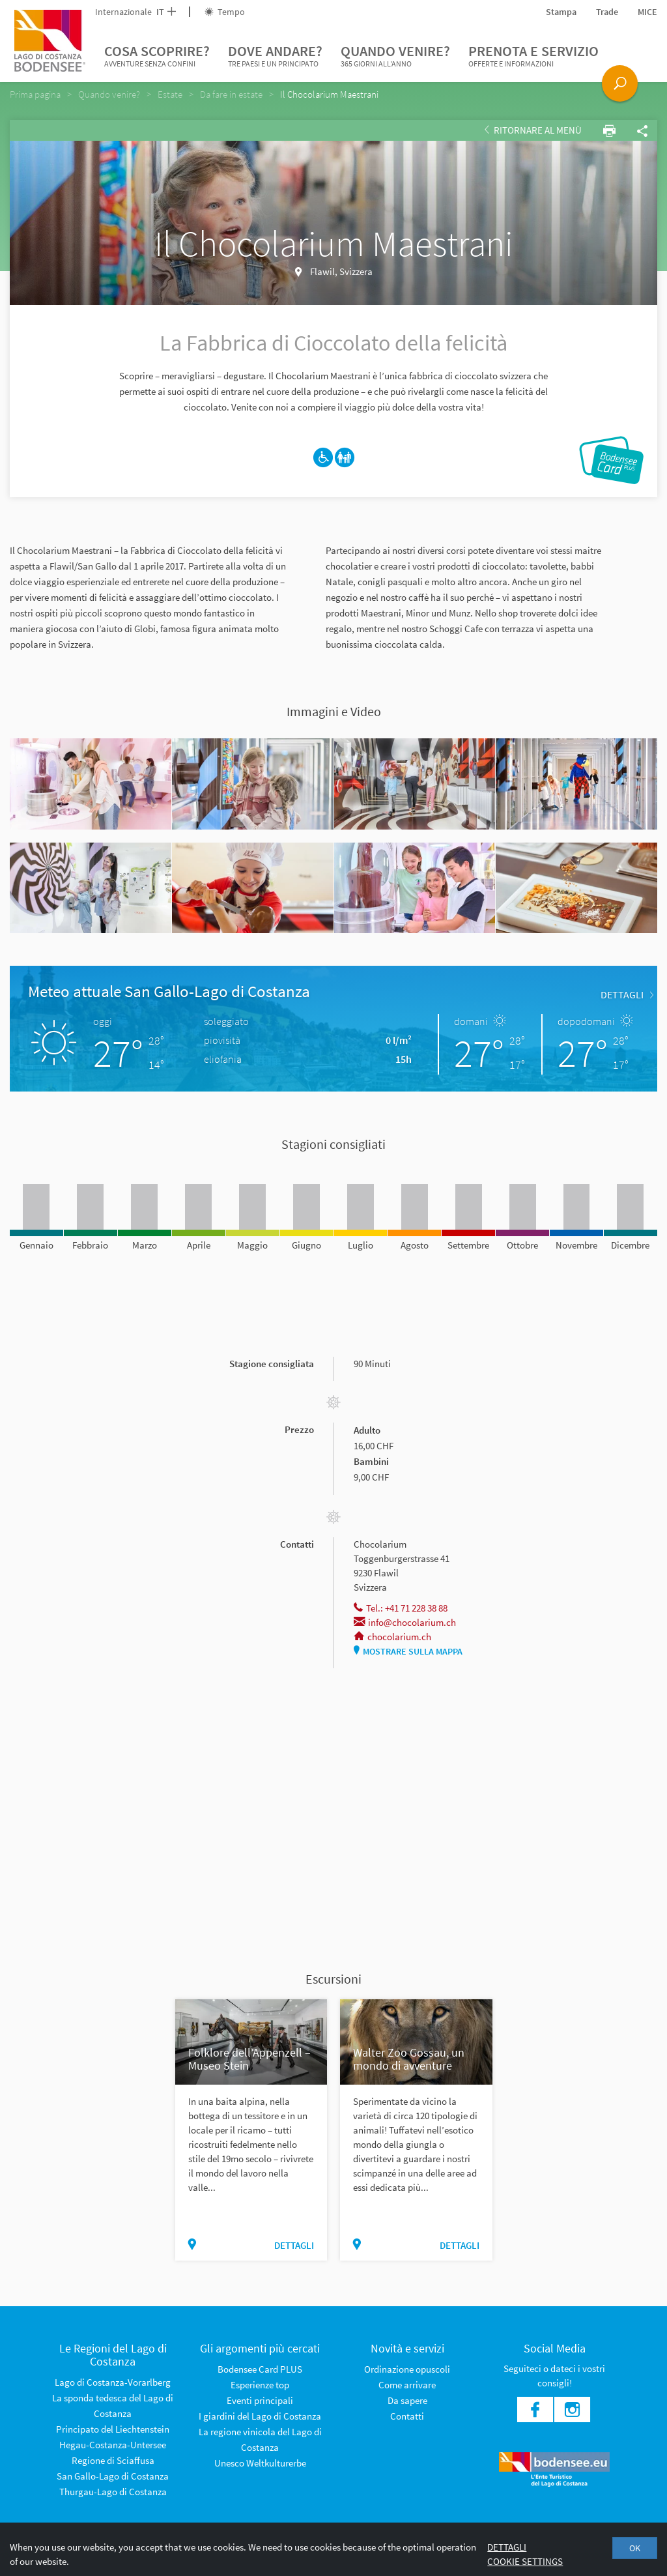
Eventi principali (260, 2400)
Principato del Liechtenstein (112, 2429)
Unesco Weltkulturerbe (260, 2463)
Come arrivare (407, 2385)
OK (634, 2548)
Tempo (225, 12)
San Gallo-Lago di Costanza (113, 2476)
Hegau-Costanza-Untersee (112, 2445)
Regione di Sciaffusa (113, 2460)
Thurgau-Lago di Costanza (113, 2491)
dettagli (627, 994)
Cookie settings (525, 2561)
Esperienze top (260, 2385)
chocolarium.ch (392, 1636)
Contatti (407, 2416)
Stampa (561, 12)
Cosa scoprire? (157, 56)
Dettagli (506, 2547)
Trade (607, 12)
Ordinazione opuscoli (407, 2369)
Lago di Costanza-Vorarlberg (113, 2382)
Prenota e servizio (533, 56)
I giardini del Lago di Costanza (260, 2416)
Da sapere (407, 2400)
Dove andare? (275, 56)
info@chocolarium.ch (405, 1622)
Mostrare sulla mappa (408, 1651)
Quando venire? (395, 56)
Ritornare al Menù (533, 130)
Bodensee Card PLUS (260, 2369)
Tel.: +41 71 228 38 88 (400, 1608)
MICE (647, 12)
